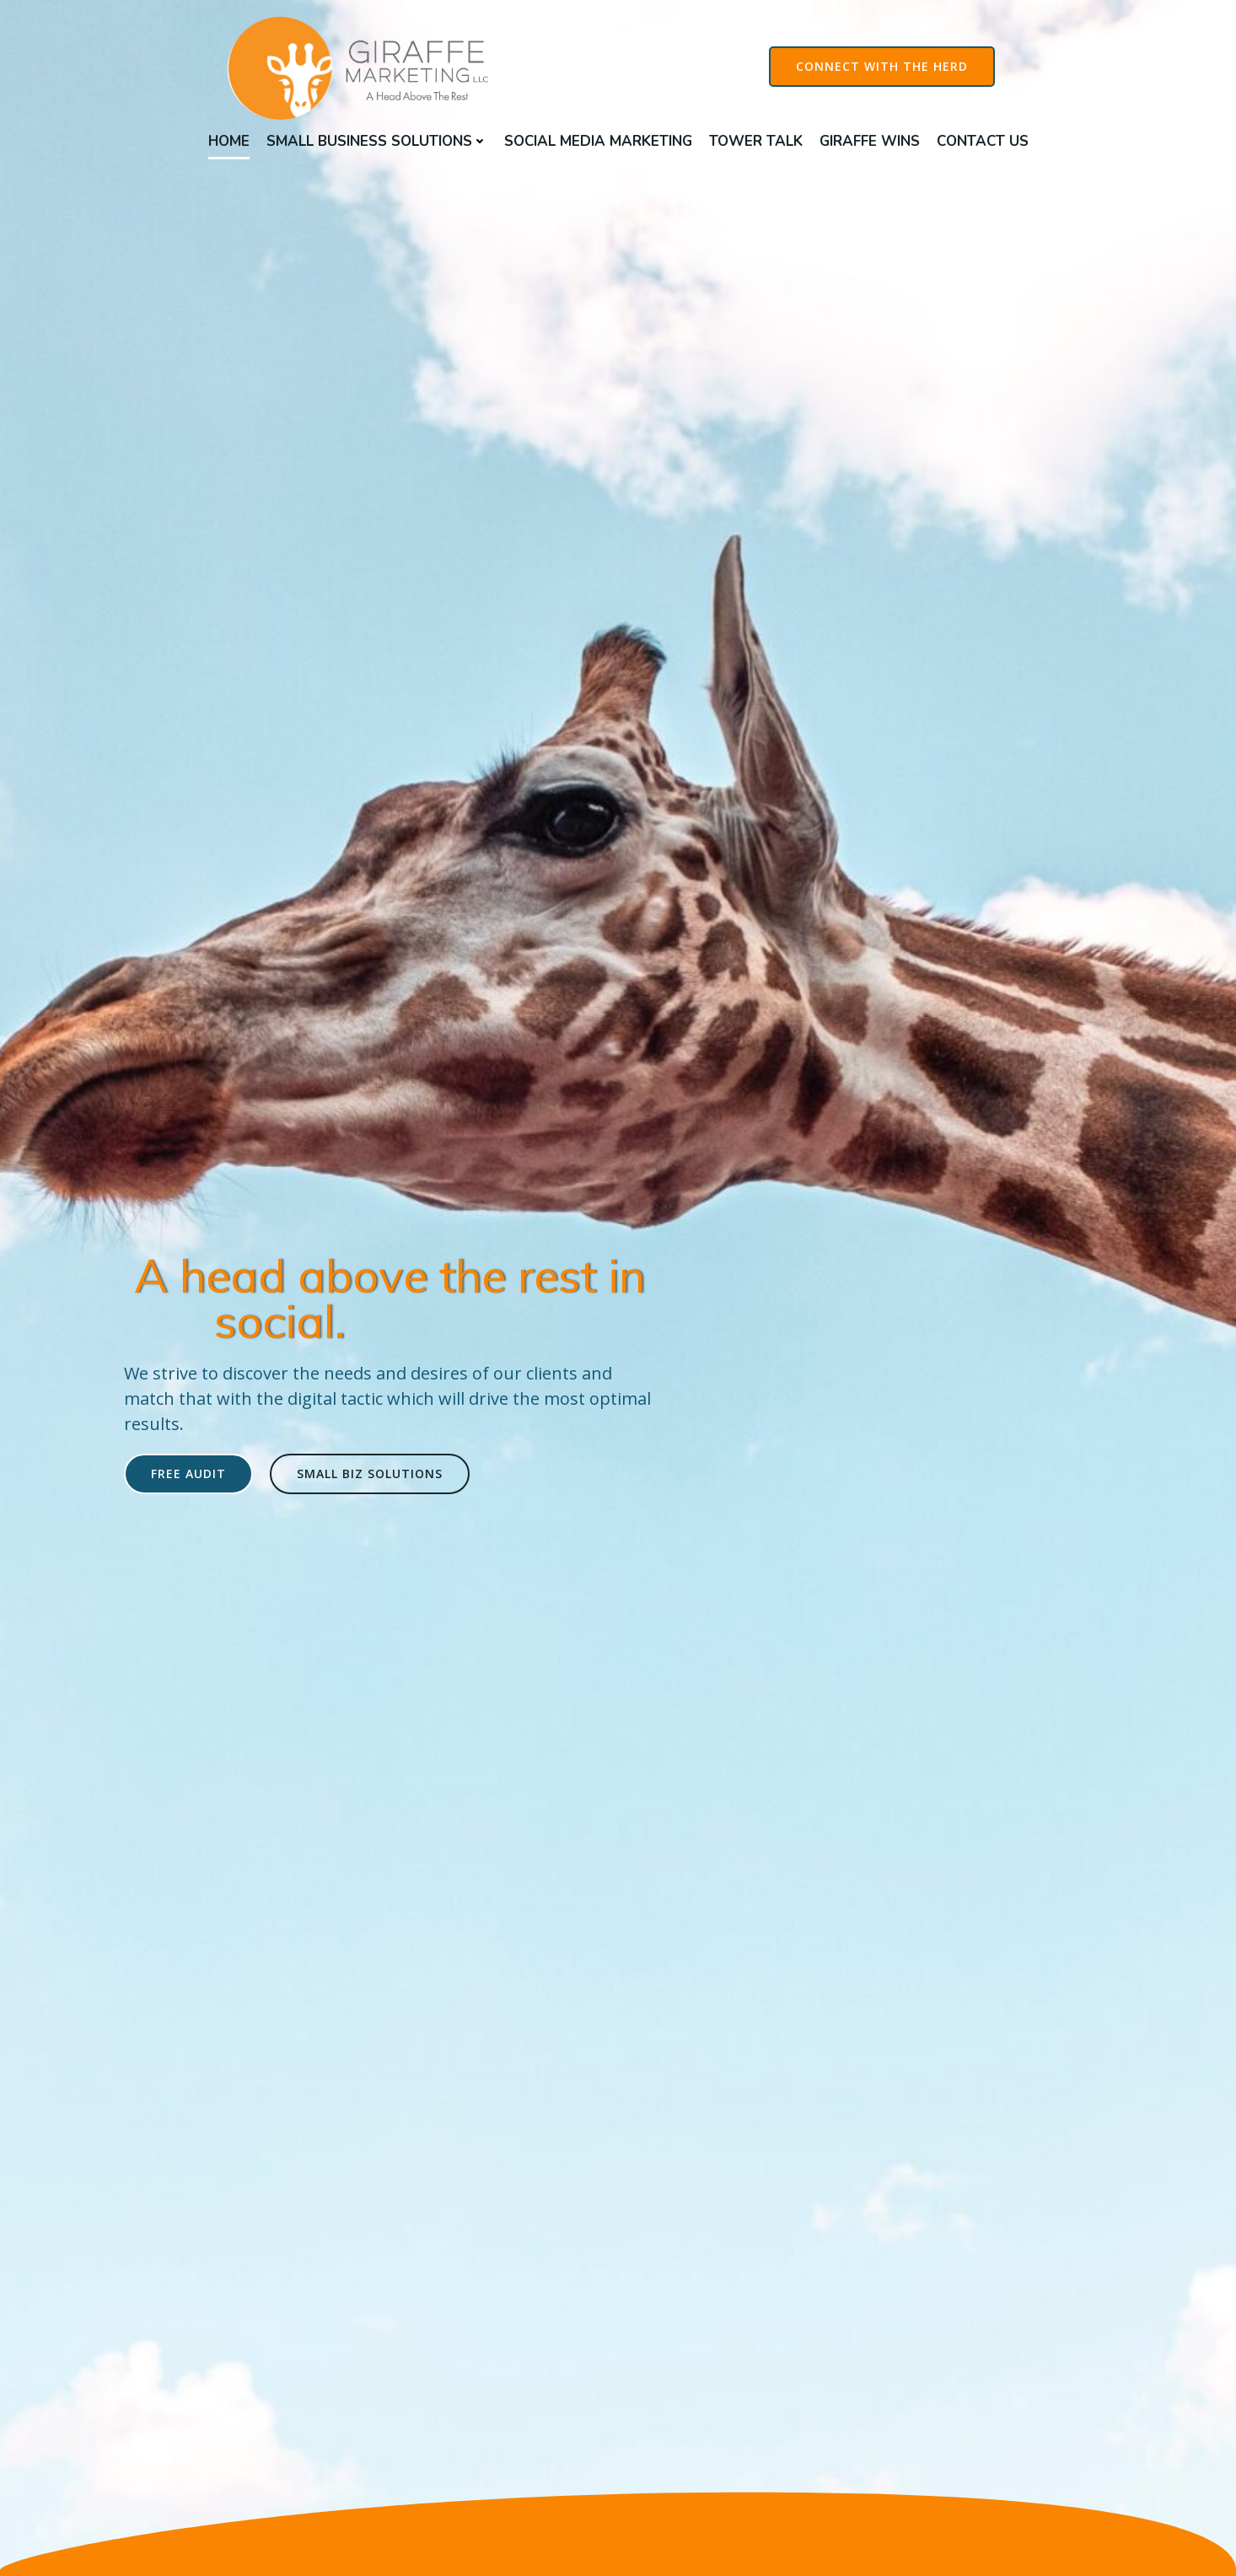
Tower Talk (756, 141)
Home (229, 141)
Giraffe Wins (870, 141)
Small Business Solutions (376, 141)
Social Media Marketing (598, 141)
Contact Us (983, 141)
